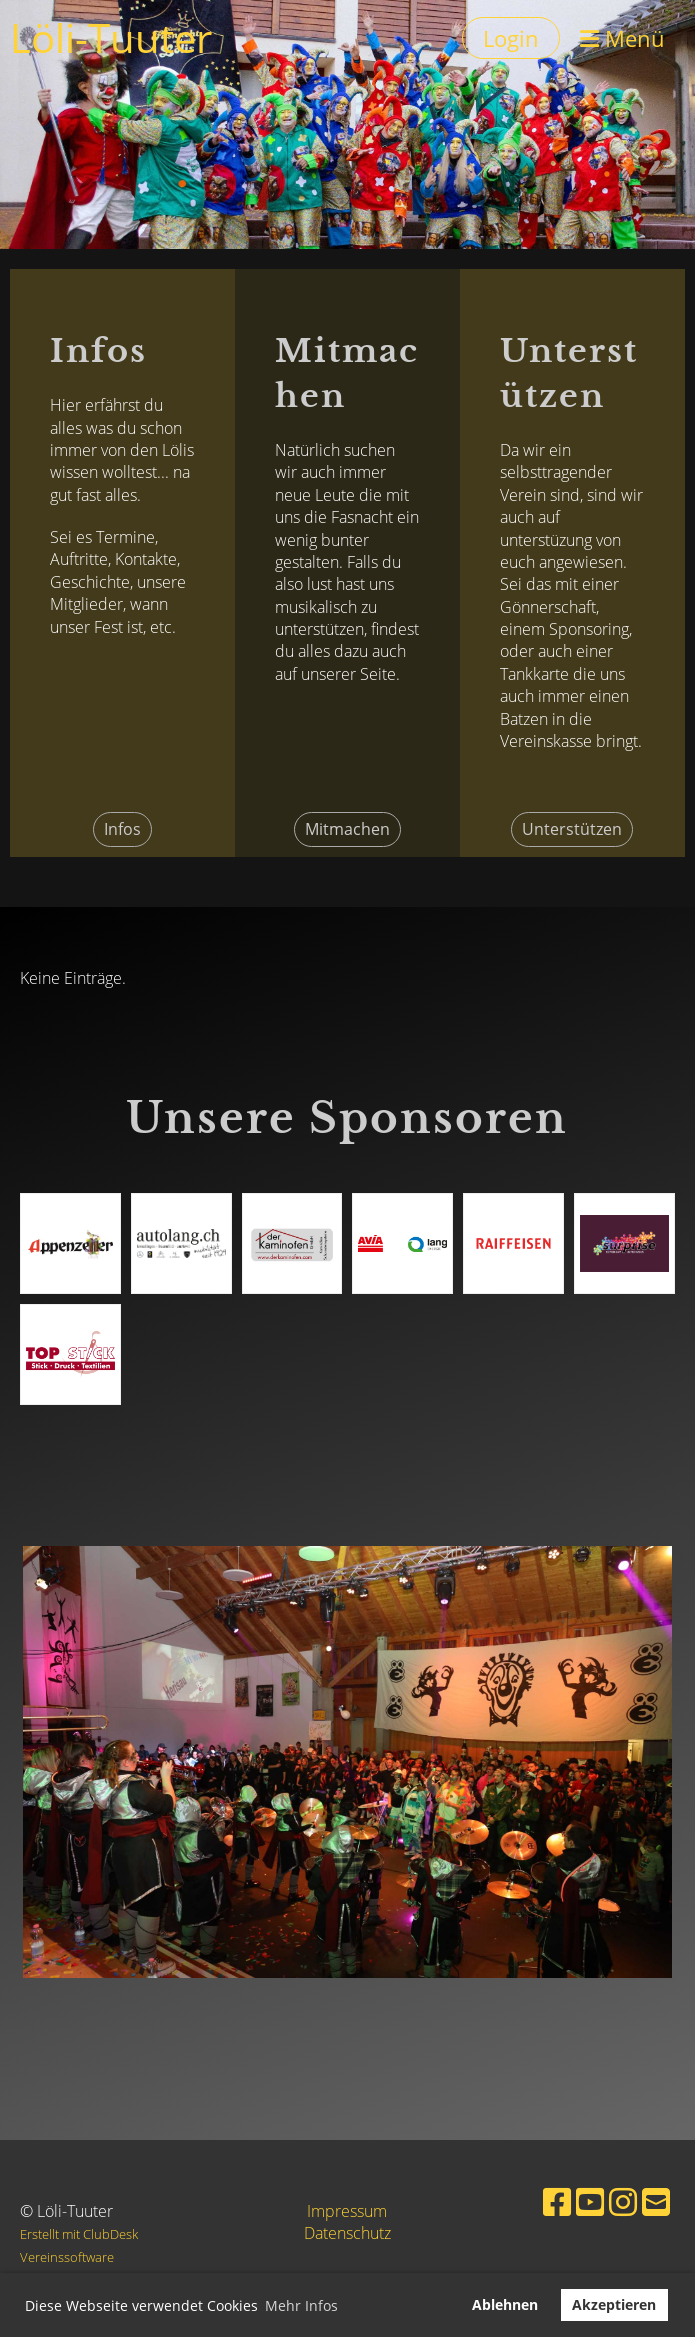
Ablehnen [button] (505, 2304)
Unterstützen (572, 829)
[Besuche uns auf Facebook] (557, 2201)
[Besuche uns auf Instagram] (623, 2201)
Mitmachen (347, 829)
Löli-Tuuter (111, 37)
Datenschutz (347, 2233)
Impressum (347, 2211)
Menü (622, 38)
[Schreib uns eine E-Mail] (656, 2201)
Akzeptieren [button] (614, 2304)
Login (511, 38)
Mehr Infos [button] (301, 2305)
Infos (122, 829)
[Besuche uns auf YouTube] (590, 2201)
